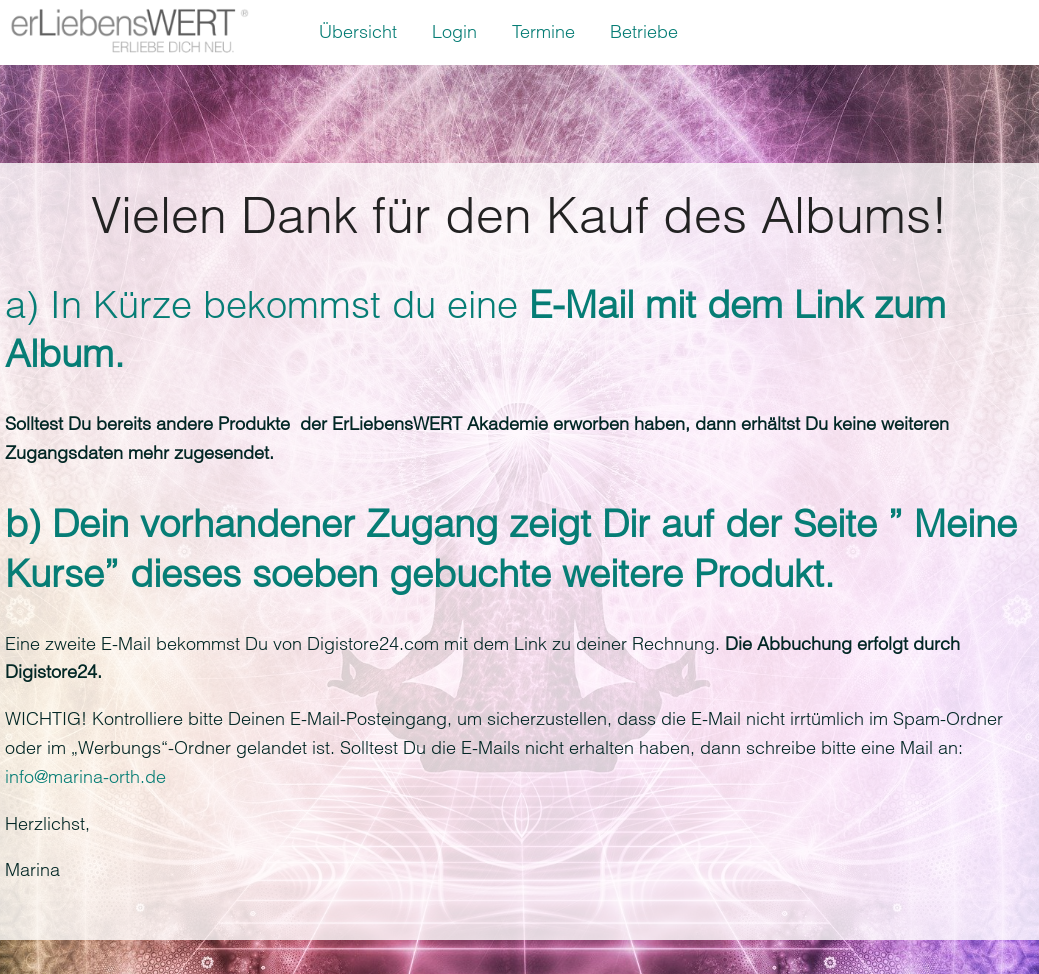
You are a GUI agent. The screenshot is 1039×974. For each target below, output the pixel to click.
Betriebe (644, 31)
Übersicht (358, 31)
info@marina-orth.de (85, 776)
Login (454, 31)
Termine (543, 31)
